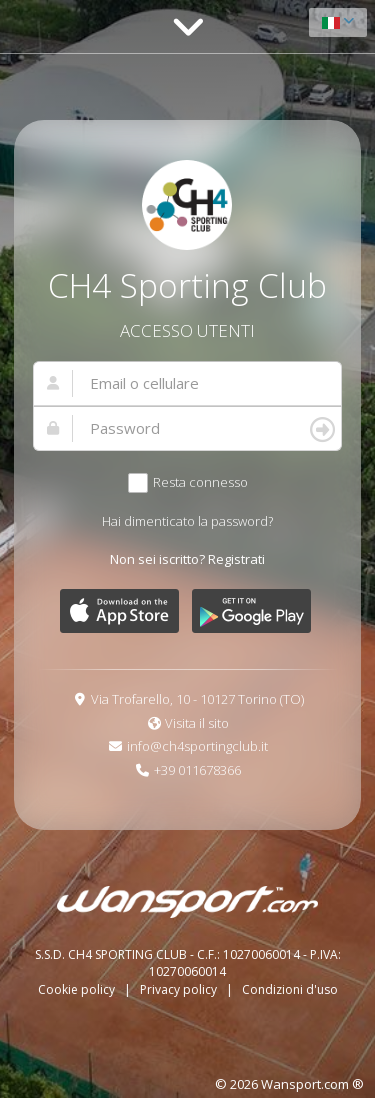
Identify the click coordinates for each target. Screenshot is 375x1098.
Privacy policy (180, 989)
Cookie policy (78, 989)
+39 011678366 (197, 770)
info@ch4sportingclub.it (197, 746)
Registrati (236, 559)
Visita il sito (197, 723)
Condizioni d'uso (290, 989)
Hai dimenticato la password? (187, 521)
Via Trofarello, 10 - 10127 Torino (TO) (197, 699)
